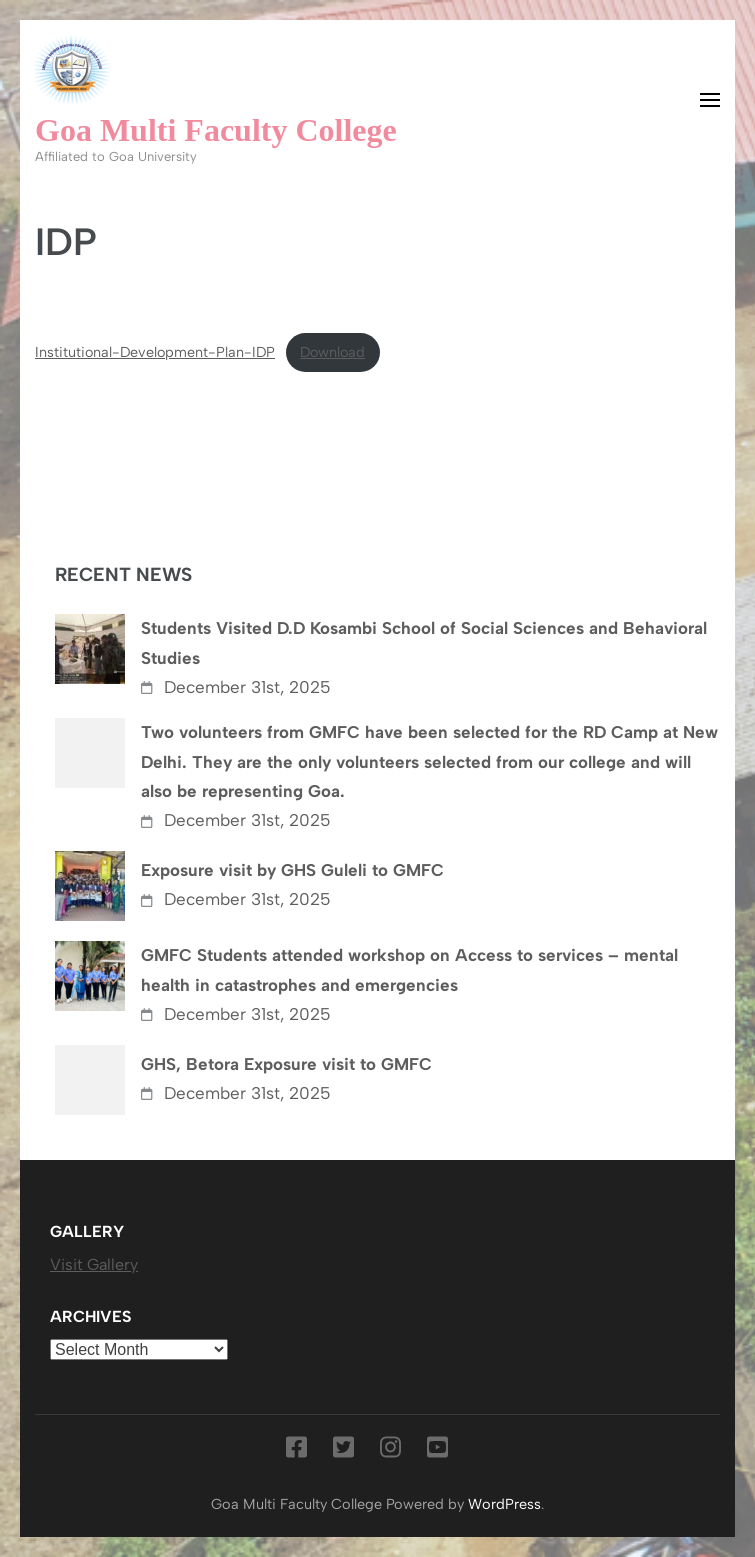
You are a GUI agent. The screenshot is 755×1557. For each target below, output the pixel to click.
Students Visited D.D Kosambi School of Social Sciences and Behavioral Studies (424, 643)
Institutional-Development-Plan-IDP (155, 352)
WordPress (504, 1504)
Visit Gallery (94, 1264)
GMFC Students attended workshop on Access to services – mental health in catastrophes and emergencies (409, 970)
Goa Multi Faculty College (216, 130)
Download (332, 352)
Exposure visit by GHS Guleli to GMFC (292, 870)
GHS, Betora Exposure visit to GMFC (286, 1064)
